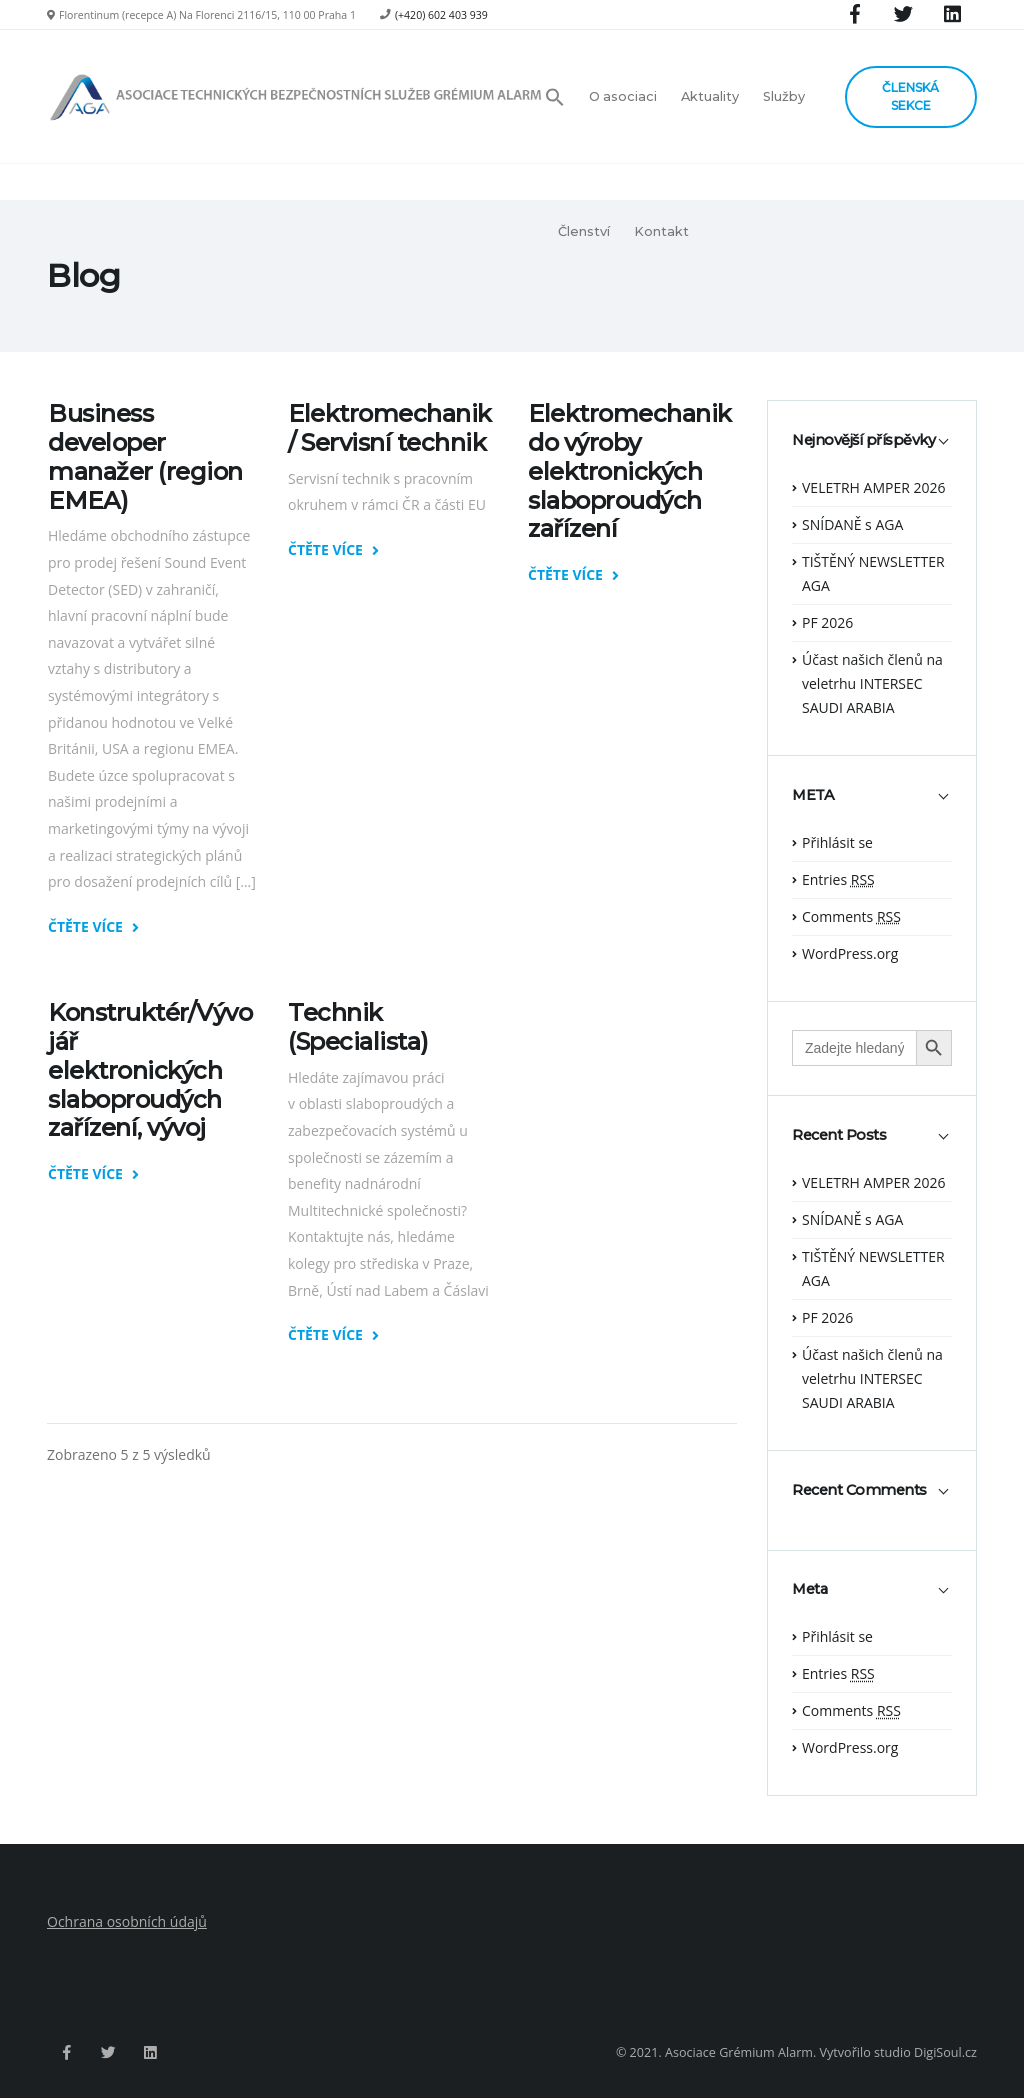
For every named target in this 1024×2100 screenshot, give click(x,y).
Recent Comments (859, 1490)
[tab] (872, 450)
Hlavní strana (940, 276)
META (813, 795)
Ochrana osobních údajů (127, 1921)
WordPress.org (850, 953)
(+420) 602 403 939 (441, 15)
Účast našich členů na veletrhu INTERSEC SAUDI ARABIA (872, 683)
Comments (851, 916)
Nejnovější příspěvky (863, 440)
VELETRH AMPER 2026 (873, 487)
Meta (809, 1589)
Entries (838, 879)
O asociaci (623, 96)
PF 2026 (827, 622)
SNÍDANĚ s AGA (852, 524)
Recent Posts (839, 1135)
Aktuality (710, 96)
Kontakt (661, 231)
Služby (784, 96)
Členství (584, 231)
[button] (560, 97)
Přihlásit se (837, 842)
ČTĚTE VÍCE (93, 927)
